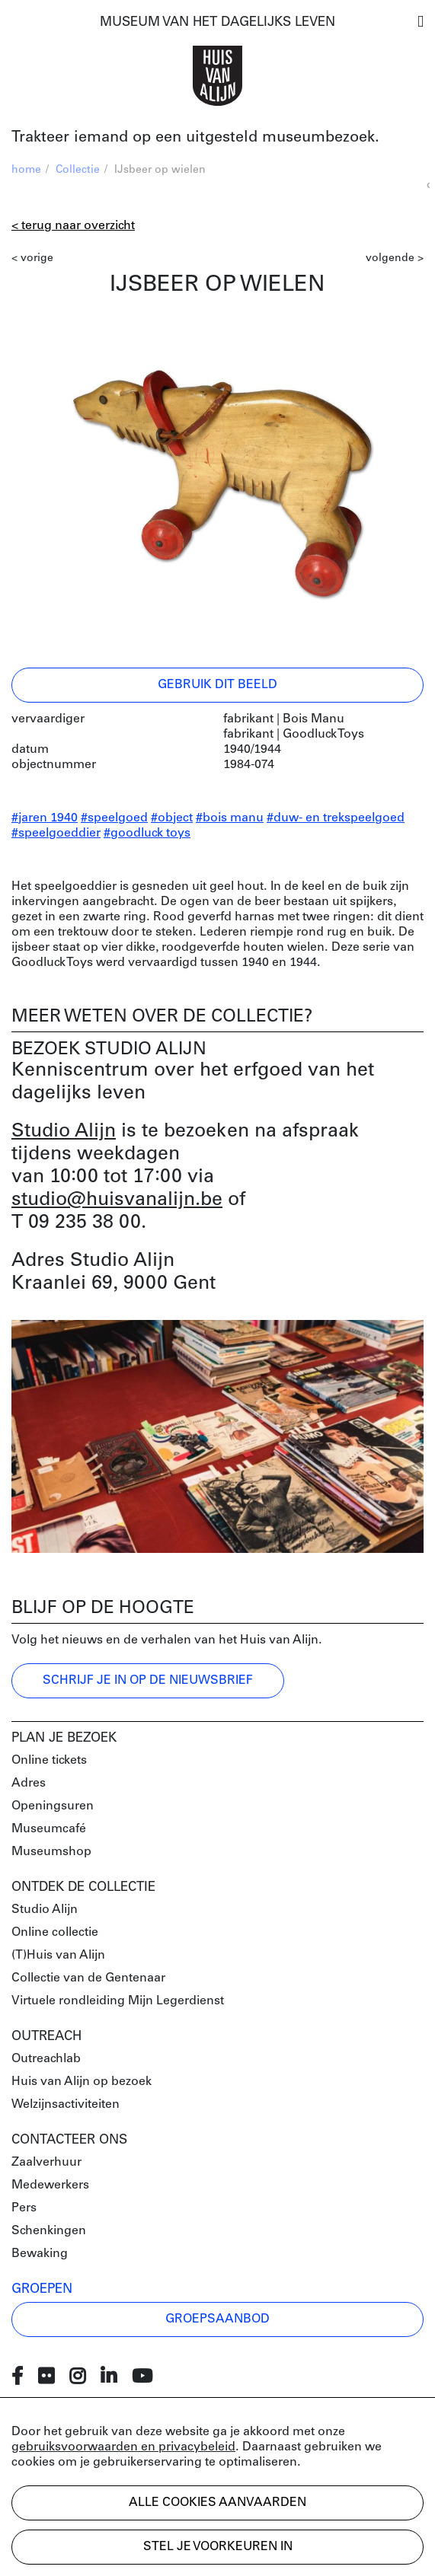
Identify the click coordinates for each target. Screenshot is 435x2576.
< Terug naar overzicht (73, 226)
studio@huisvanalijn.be (116, 1200)
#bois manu (230, 818)
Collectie (78, 170)
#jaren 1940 (44, 818)
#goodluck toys (147, 833)
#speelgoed (114, 818)
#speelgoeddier (56, 833)
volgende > (395, 258)
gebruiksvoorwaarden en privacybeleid (123, 2447)
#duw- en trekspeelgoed (336, 818)
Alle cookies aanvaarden (217, 2503)
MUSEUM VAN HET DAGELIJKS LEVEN (217, 22)
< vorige (32, 258)
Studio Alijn (63, 1131)
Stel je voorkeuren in (218, 2547)
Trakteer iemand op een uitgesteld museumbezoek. (195, 137)
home (26, 170)
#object (172, 818)
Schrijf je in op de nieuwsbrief (148, 1681)
